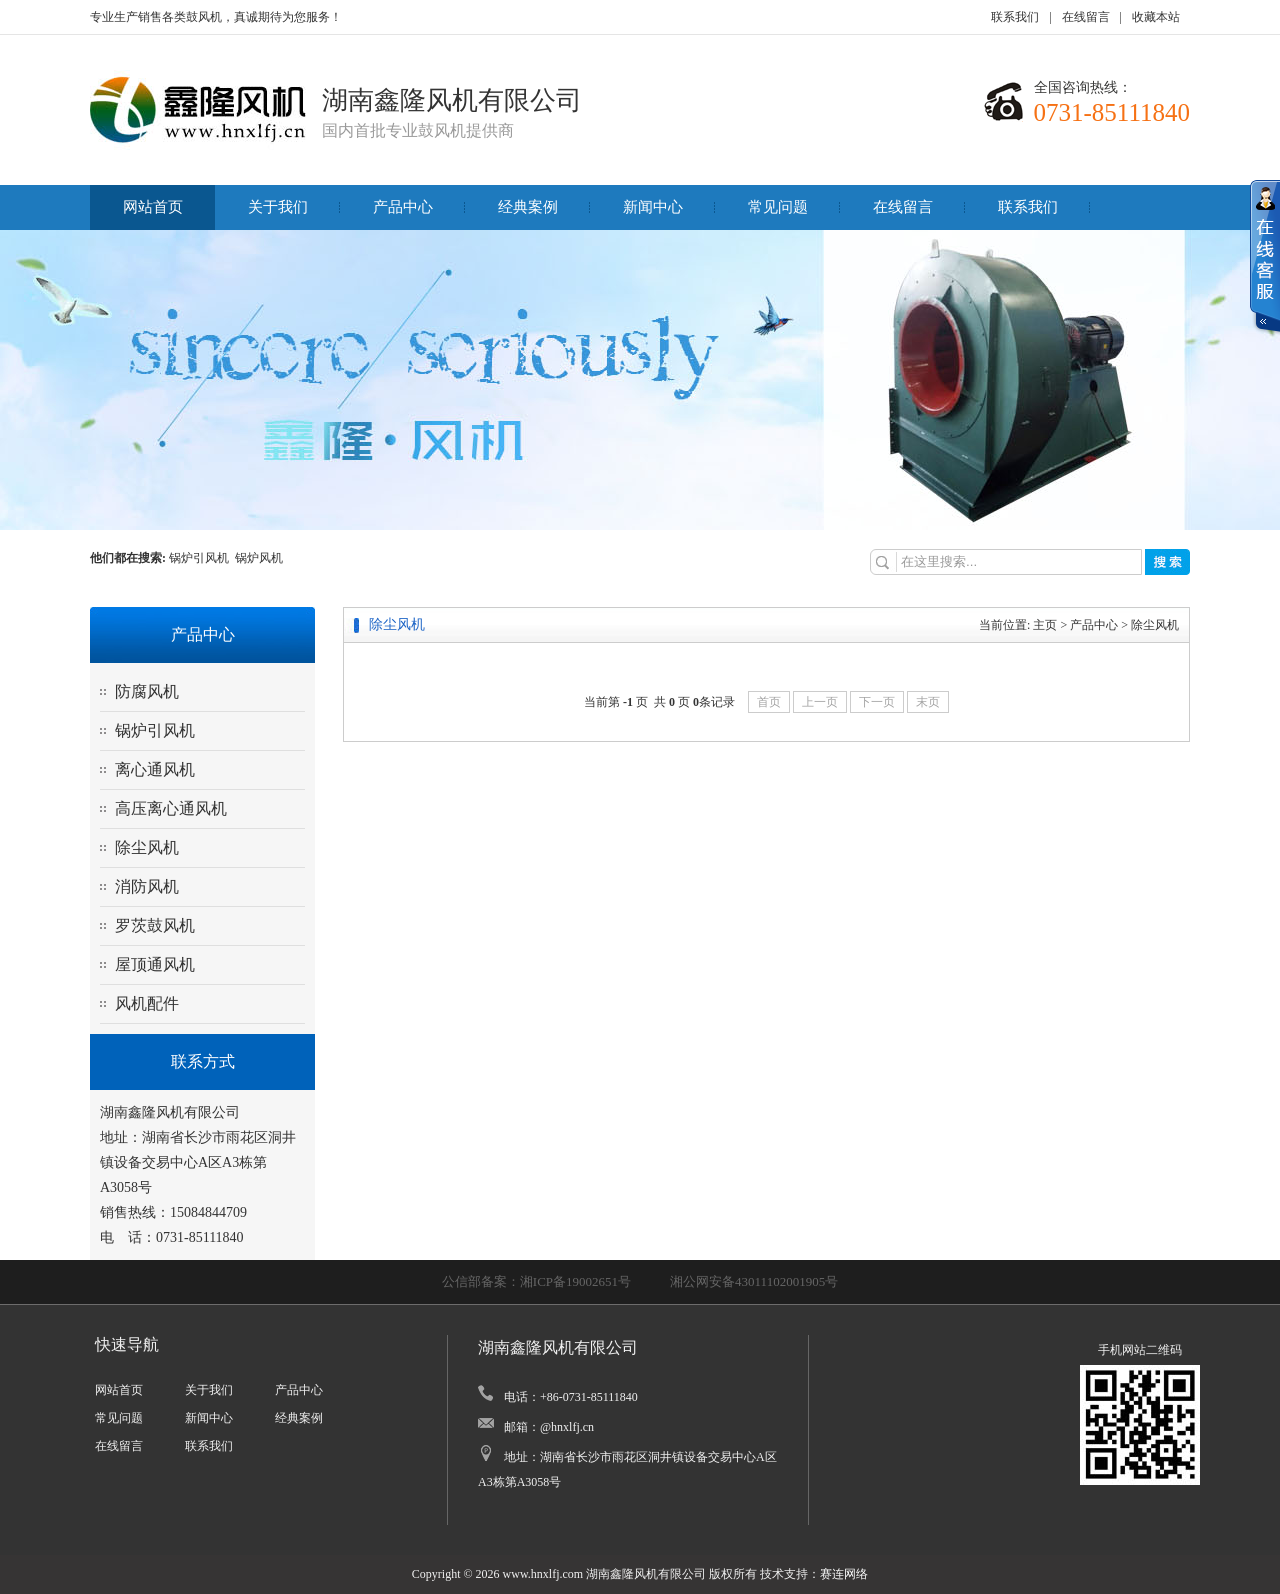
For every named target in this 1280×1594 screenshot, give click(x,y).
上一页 (820, 702)
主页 (1045, 625)
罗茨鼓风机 (155, 925)
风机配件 (147, 1003)
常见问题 (778, 207)
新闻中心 (653, 207)
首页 (769, 702)
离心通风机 (155, 769)
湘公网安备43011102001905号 (754, 1281)
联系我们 (1015, 17)
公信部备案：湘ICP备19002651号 (536, 1281)
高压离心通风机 (171, 808)
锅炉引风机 (202, 558)
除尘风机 (147, 847)
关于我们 (278, 207)
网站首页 (153, 207)
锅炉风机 (259, 558)
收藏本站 (1156, 17)
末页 (928, 702)
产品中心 (403, 207)
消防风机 (147, 886)
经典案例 (528, 207)
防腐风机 (147, 691)
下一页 (877, 702)
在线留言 (1086, 17)
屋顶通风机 (155, 964)
